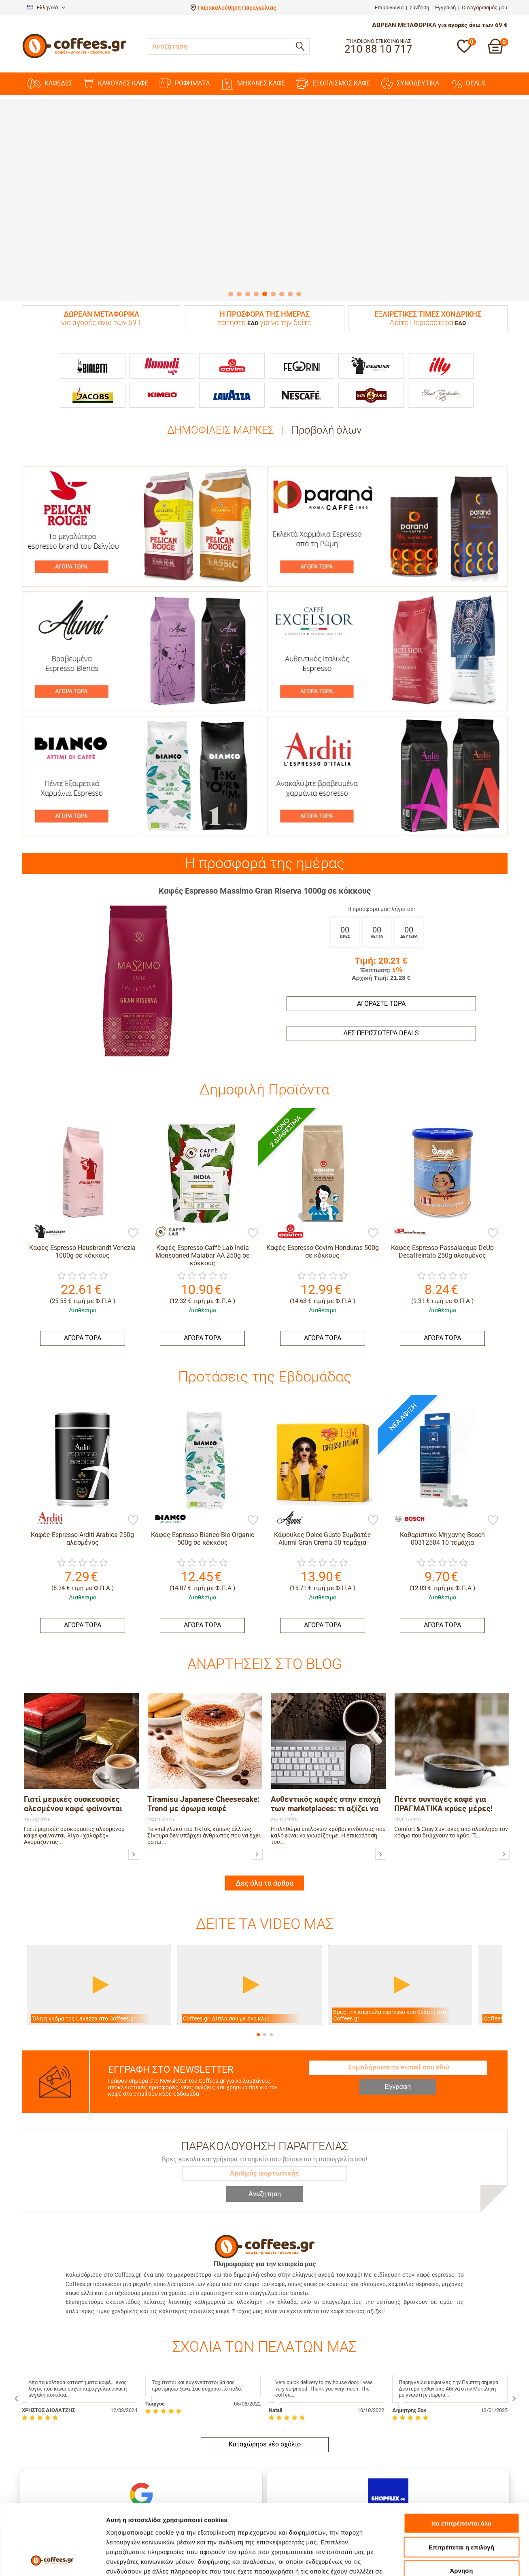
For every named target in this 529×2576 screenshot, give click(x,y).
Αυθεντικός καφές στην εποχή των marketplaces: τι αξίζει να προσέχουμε (326, 1706)
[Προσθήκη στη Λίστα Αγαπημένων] (133, 1233)
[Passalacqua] (406, 1231)
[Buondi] (162, 366)
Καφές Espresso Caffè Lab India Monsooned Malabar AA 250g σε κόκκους (202, 1255)
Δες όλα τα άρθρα (264, 1784)
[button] (258, 1935)
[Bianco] (150, 1423)
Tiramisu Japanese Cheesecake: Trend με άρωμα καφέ (203, 1705)
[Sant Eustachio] (440, 395)
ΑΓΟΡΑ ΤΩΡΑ (82, 1338)
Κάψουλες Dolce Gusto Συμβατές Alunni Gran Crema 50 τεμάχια (322, 1447)
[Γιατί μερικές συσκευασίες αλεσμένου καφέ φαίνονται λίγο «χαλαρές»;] (133, 1755)
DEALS (468, 83)
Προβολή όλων (326, 430)
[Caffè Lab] (166, 1231)
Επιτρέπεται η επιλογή (461, 2481)
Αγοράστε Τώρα (381, 1003)
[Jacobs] (92, 395)
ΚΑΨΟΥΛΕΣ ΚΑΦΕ (116, 83)
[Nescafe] (301, 395)
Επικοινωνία (389, 7)
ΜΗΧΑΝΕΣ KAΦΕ (253, 83)
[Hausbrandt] (371, 366)
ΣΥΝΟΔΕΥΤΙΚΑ (410, 83)
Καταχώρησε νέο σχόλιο (265, 2345)
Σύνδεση (419, 7)
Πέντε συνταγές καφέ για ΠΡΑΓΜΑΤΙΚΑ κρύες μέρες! (443, 1705)
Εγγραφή (445, 7)
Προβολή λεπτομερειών (141, 2560)
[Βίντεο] (99, 1886)
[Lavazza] (232, 395)
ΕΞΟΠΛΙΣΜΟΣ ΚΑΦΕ (333, 84)
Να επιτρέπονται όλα (461, 2457)
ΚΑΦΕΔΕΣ (50, 84)
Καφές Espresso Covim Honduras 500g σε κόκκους (322, 1251)
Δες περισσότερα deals (381, 1033)
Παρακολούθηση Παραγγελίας (237, 7)
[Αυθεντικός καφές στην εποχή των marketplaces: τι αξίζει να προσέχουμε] (380, 1755)
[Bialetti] (92, 366)
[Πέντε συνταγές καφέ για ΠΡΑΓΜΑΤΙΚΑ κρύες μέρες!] (504, 1755)
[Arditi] (30, 1514)
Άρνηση (461, 2504)
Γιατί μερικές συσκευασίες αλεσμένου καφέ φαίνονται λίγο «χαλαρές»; (73, 1706)
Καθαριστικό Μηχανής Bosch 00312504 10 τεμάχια (442, 1447)
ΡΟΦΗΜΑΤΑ (184, 83)
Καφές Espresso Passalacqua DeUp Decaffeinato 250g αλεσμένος (442, 1251)
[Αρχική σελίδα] (74, 57)
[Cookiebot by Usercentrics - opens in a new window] (52, 2560)
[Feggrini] (301, 366)
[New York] (371, 395)
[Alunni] (270, 1423)
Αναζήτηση (265, 2095)
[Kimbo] (162, 395)
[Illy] (440, 366)
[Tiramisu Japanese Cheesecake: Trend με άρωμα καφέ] (257, 1755)
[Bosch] (390, 1423)
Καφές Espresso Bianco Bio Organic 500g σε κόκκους (202, 1447)
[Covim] (232, 366)
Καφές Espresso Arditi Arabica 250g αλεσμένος (82, 1538)
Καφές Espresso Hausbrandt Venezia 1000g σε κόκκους (82, 1251)
